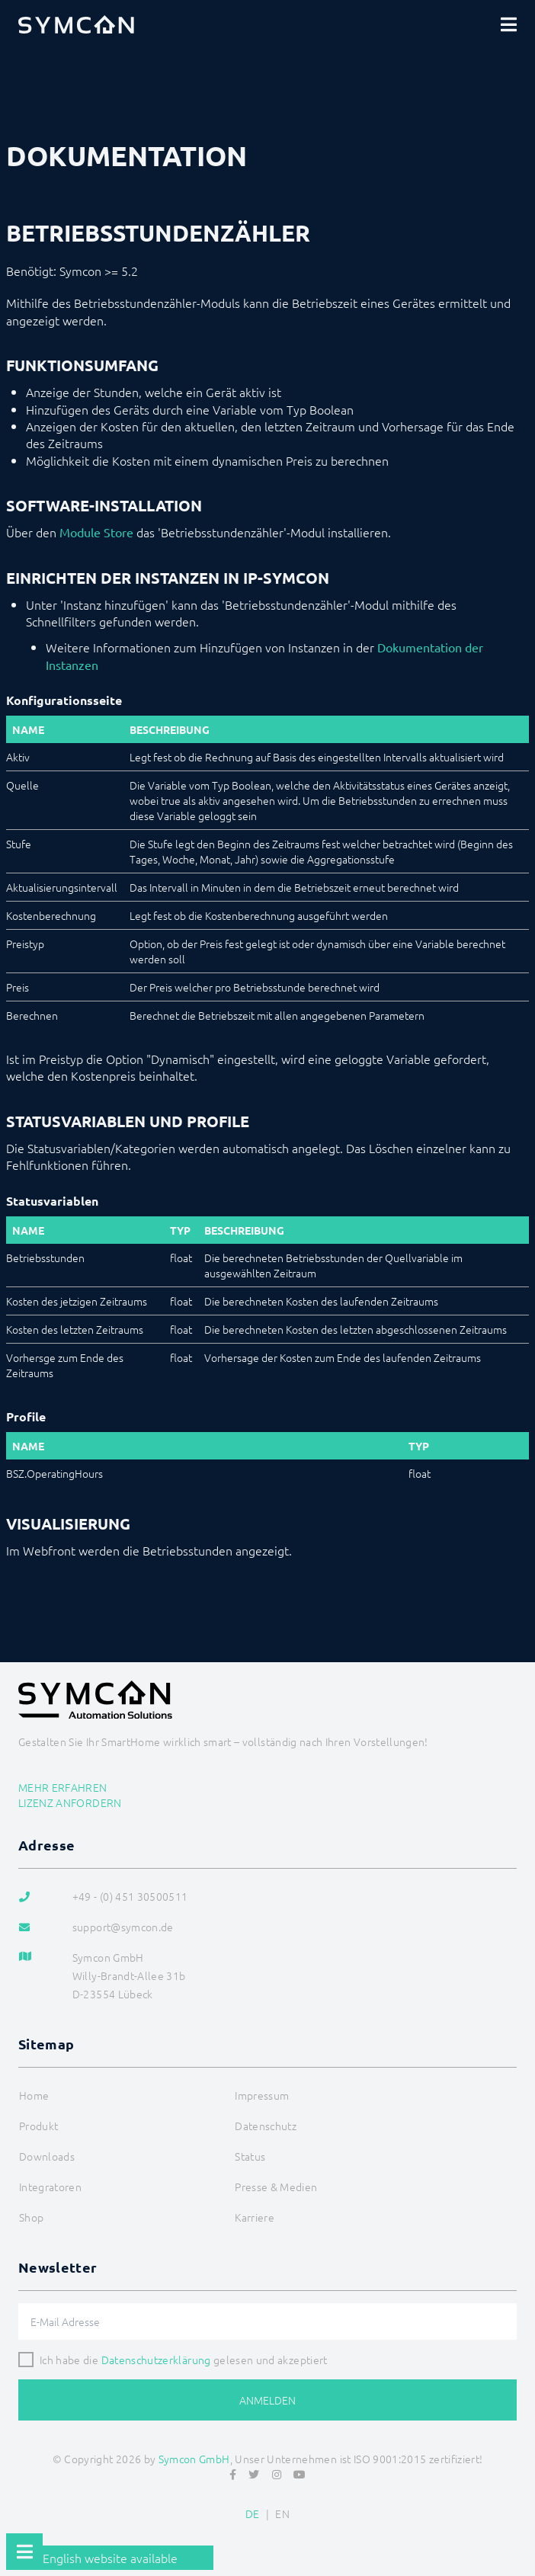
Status (250, 2156)
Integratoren (50, 2186)
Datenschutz (265, 2125)
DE (252, 2513)
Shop (31, 2217)
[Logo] (76, 24)
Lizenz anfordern (70, 1802)
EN (282, 2513)
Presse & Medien (276, 2186)
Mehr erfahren (62, 1787)
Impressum (262, 2095)
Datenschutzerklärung (156, 2359)
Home (34, 2095)
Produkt (38, 2125)
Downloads (47, 2156)
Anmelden (267, 2400)
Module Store (96, 532)
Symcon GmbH (194, 2458)
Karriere (254, 2217)
